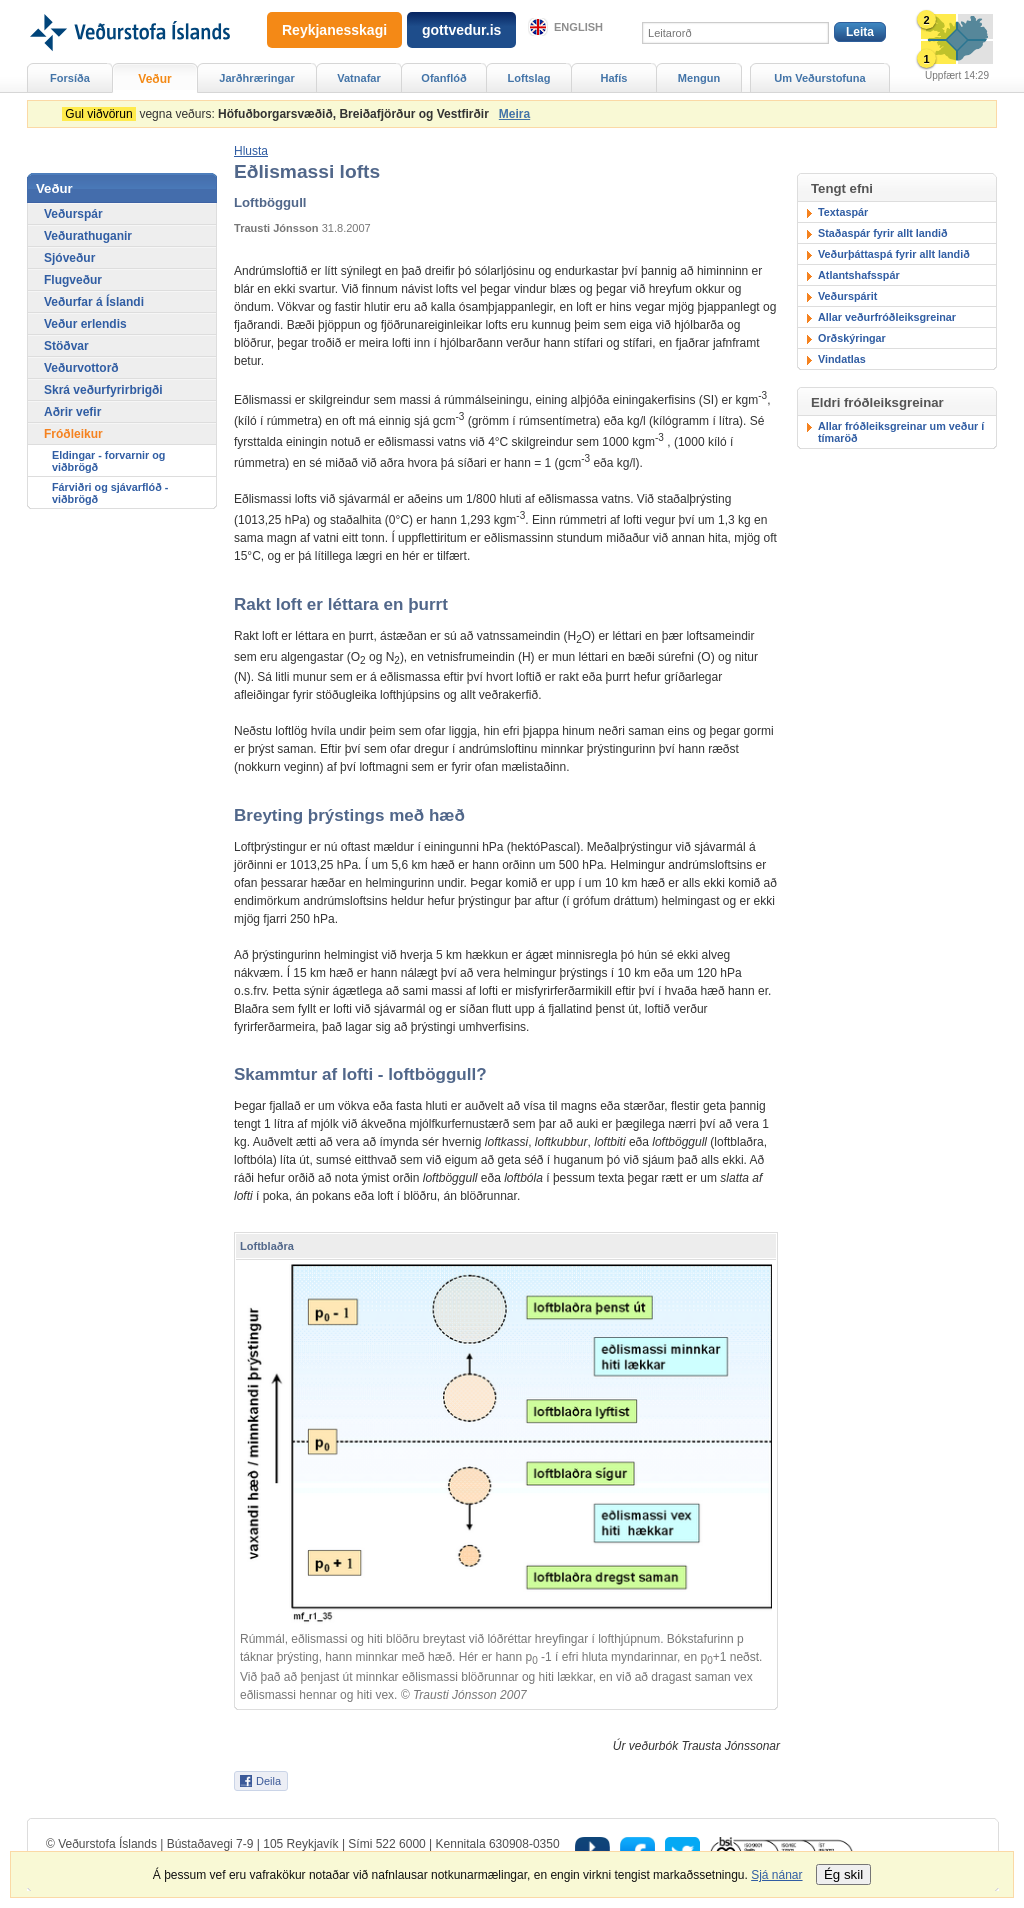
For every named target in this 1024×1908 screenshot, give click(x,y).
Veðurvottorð (81, 368)
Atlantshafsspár (859, 275)
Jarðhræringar (256, 78)
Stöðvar (66, 346)
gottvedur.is (461, 30)
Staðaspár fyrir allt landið (883, 233)
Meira (514, 114)
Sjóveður (69, 258)
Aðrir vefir (72, 412)
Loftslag (529, 78)
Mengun (699, 78)
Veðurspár (73, 214)
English (578, 27)
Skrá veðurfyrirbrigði (103, 390)
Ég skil (843, 1874)
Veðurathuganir (88, 236)
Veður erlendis (85, 324)
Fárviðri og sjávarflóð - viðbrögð (110, 493)
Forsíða (70, 78)
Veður (154, 79)
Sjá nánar (776, 1875)
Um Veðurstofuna (819, 78)
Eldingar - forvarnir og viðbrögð (108, 461)
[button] (251, 151)
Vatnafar (359, 78)
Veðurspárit (847, 296)
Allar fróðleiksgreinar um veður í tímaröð (901, 432)
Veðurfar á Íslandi (94, 302)
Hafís (614, 78)
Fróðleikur (73, 434)
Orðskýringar (852, 338)
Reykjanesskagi (334, 30)
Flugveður (73, 280)
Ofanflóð (443, 78)
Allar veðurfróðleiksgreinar (887, 317)
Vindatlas (842, 359)
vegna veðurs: (278, 114)
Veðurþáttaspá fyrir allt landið (894, 254)
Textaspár (843, 212)
